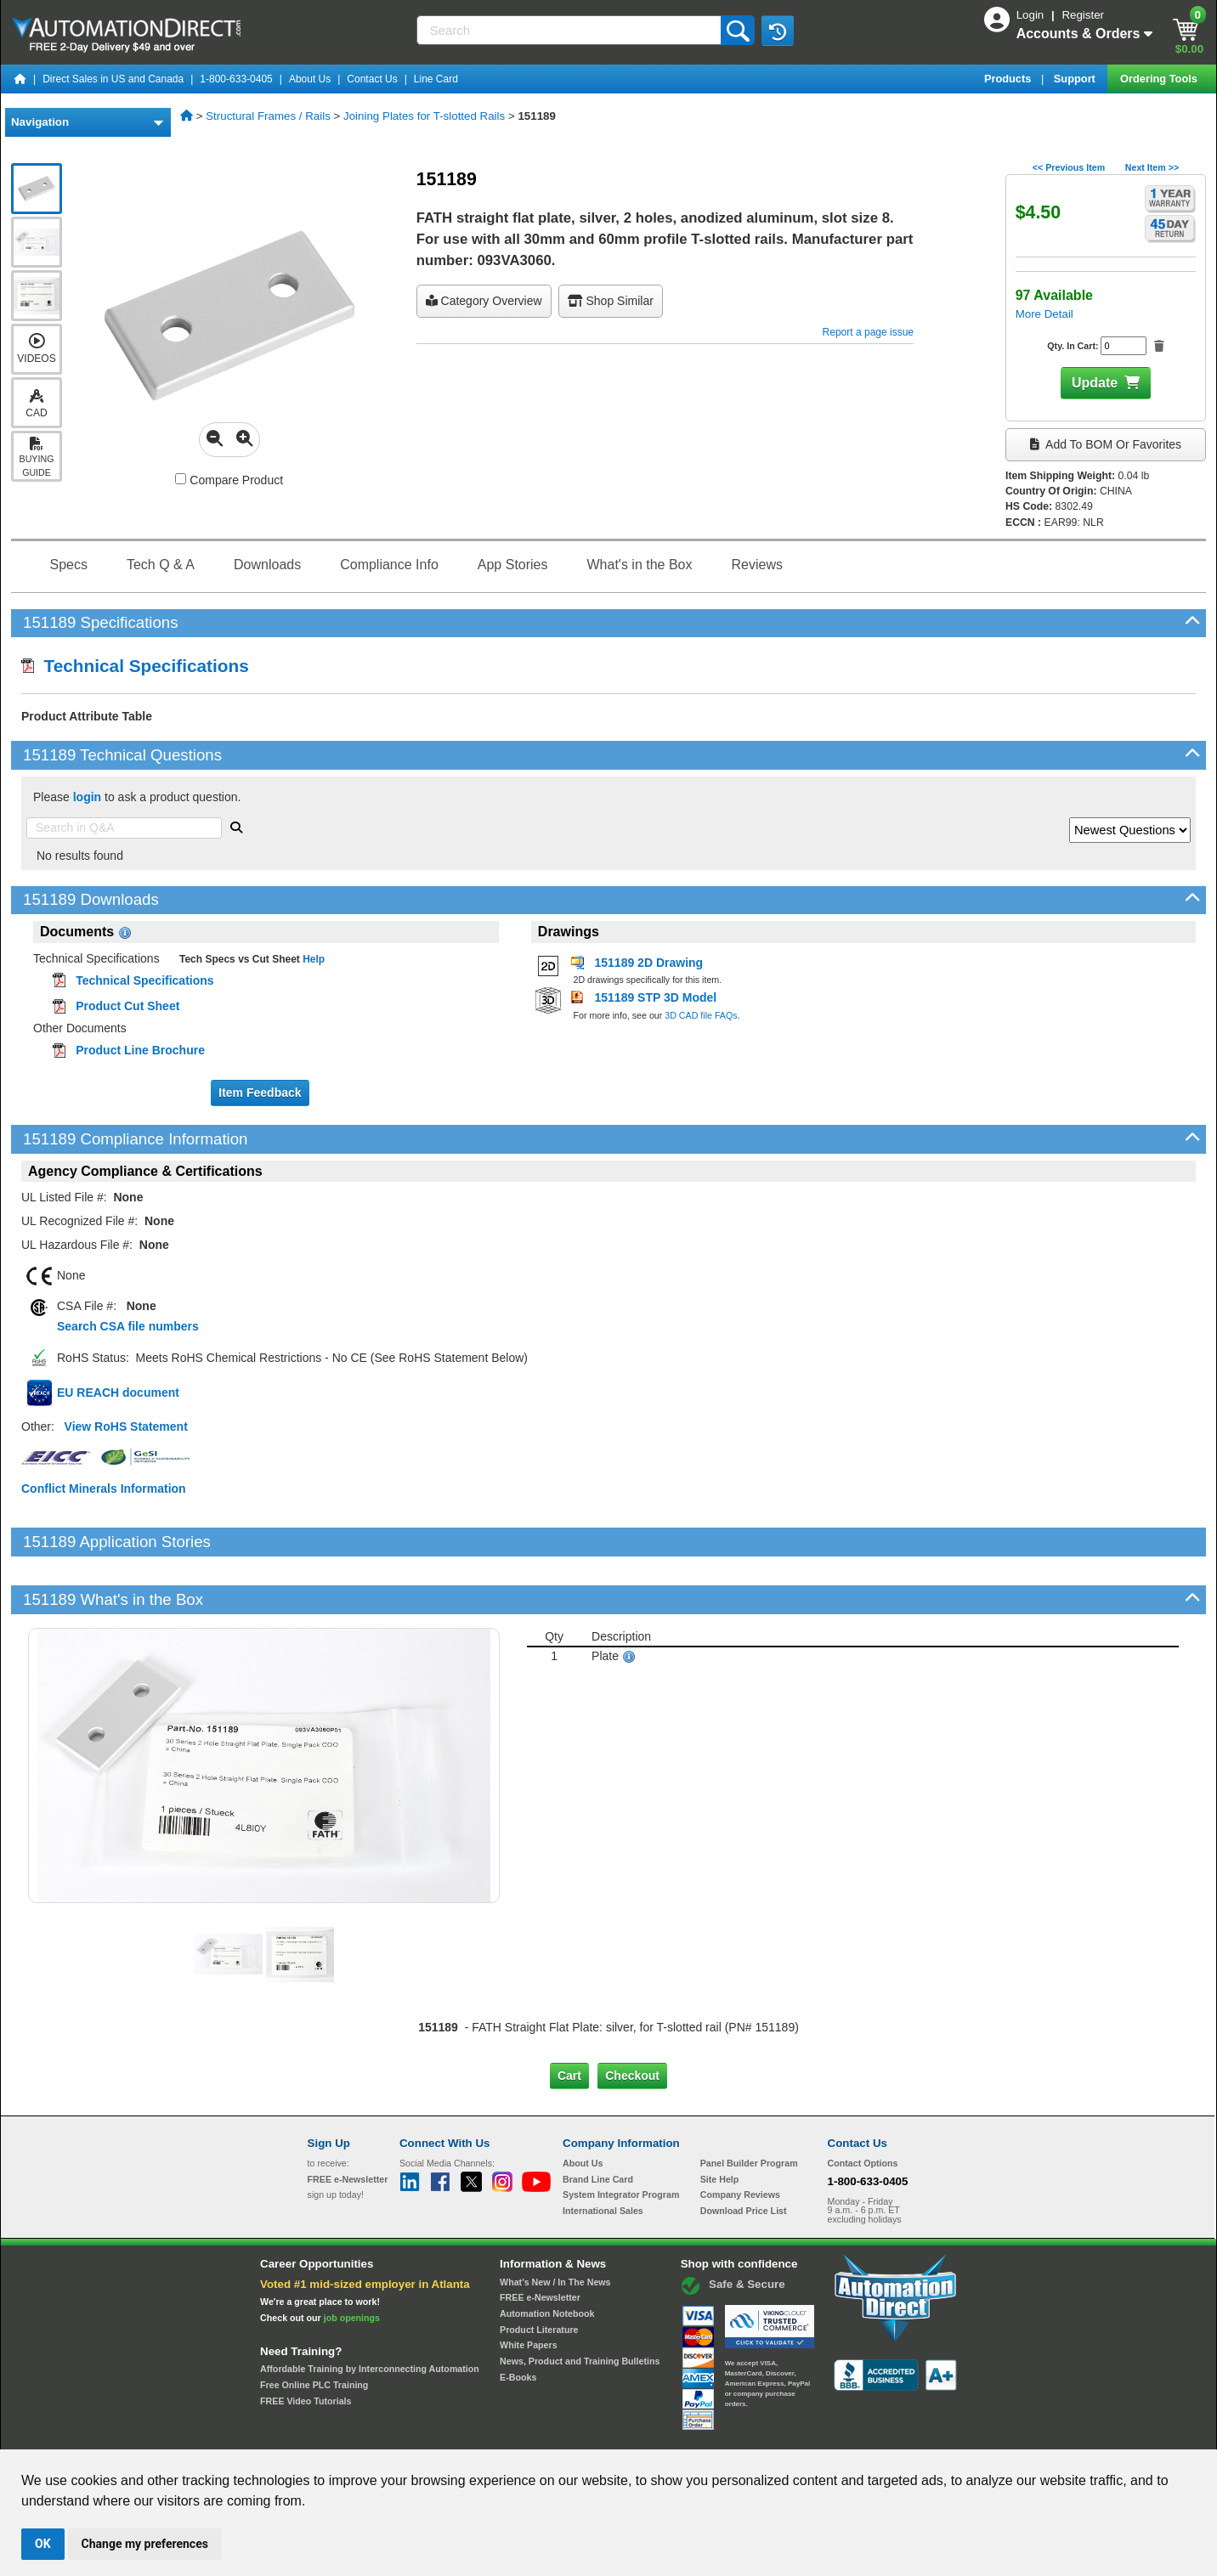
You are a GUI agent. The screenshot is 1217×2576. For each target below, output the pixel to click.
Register (1082, 14)
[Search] (570, 30)
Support (1076, 78)
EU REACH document (118, 1392)
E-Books (518, 2318)
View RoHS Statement (126, 1426)
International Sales (603, 2153)
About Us (310, 79)
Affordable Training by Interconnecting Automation (369, 2311)
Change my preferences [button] (145, 2544)
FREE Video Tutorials (305, 2342)
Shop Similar (611, 301)
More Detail (1044, 314)
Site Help (719, 2121)
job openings (352, 2259)
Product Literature (539, 2271)
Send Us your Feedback (426, 2433)
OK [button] (43, 2544)
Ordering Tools (1160, 78)
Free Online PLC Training (314, 2327)
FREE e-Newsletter (540, 2239)
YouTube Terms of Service (828, 2433)
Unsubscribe (517, 2433)
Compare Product (229, 480)
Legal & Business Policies (705, 2433)
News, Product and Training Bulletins (579, 2303)
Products (1009, 78)
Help (312, 959)
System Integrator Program (621, 2137)
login (87, 797)
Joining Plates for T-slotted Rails (424, 116)
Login (1031, 14)
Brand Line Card (598, 2121)
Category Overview (484, 301)
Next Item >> (1152, 167)
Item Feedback (259, 1092)
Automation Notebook (547, 2256)
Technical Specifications (135, 665)
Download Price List (743, 2153)
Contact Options (863, 2105)
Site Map (344, 2433)
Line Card (436, 79)
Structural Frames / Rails (268, 116)
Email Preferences (596, 2433)
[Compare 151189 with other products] (180, 478)
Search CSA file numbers (128, 1326)
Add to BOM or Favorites (1105, 444)
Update (1095, 383)
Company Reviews (740, 2137)
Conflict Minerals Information (103, 1488)
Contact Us (372, 79)
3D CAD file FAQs (701, 1015)
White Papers (529, 2287)
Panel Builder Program (749, 2105)
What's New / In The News (555, 2223)
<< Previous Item (1069, 167)
